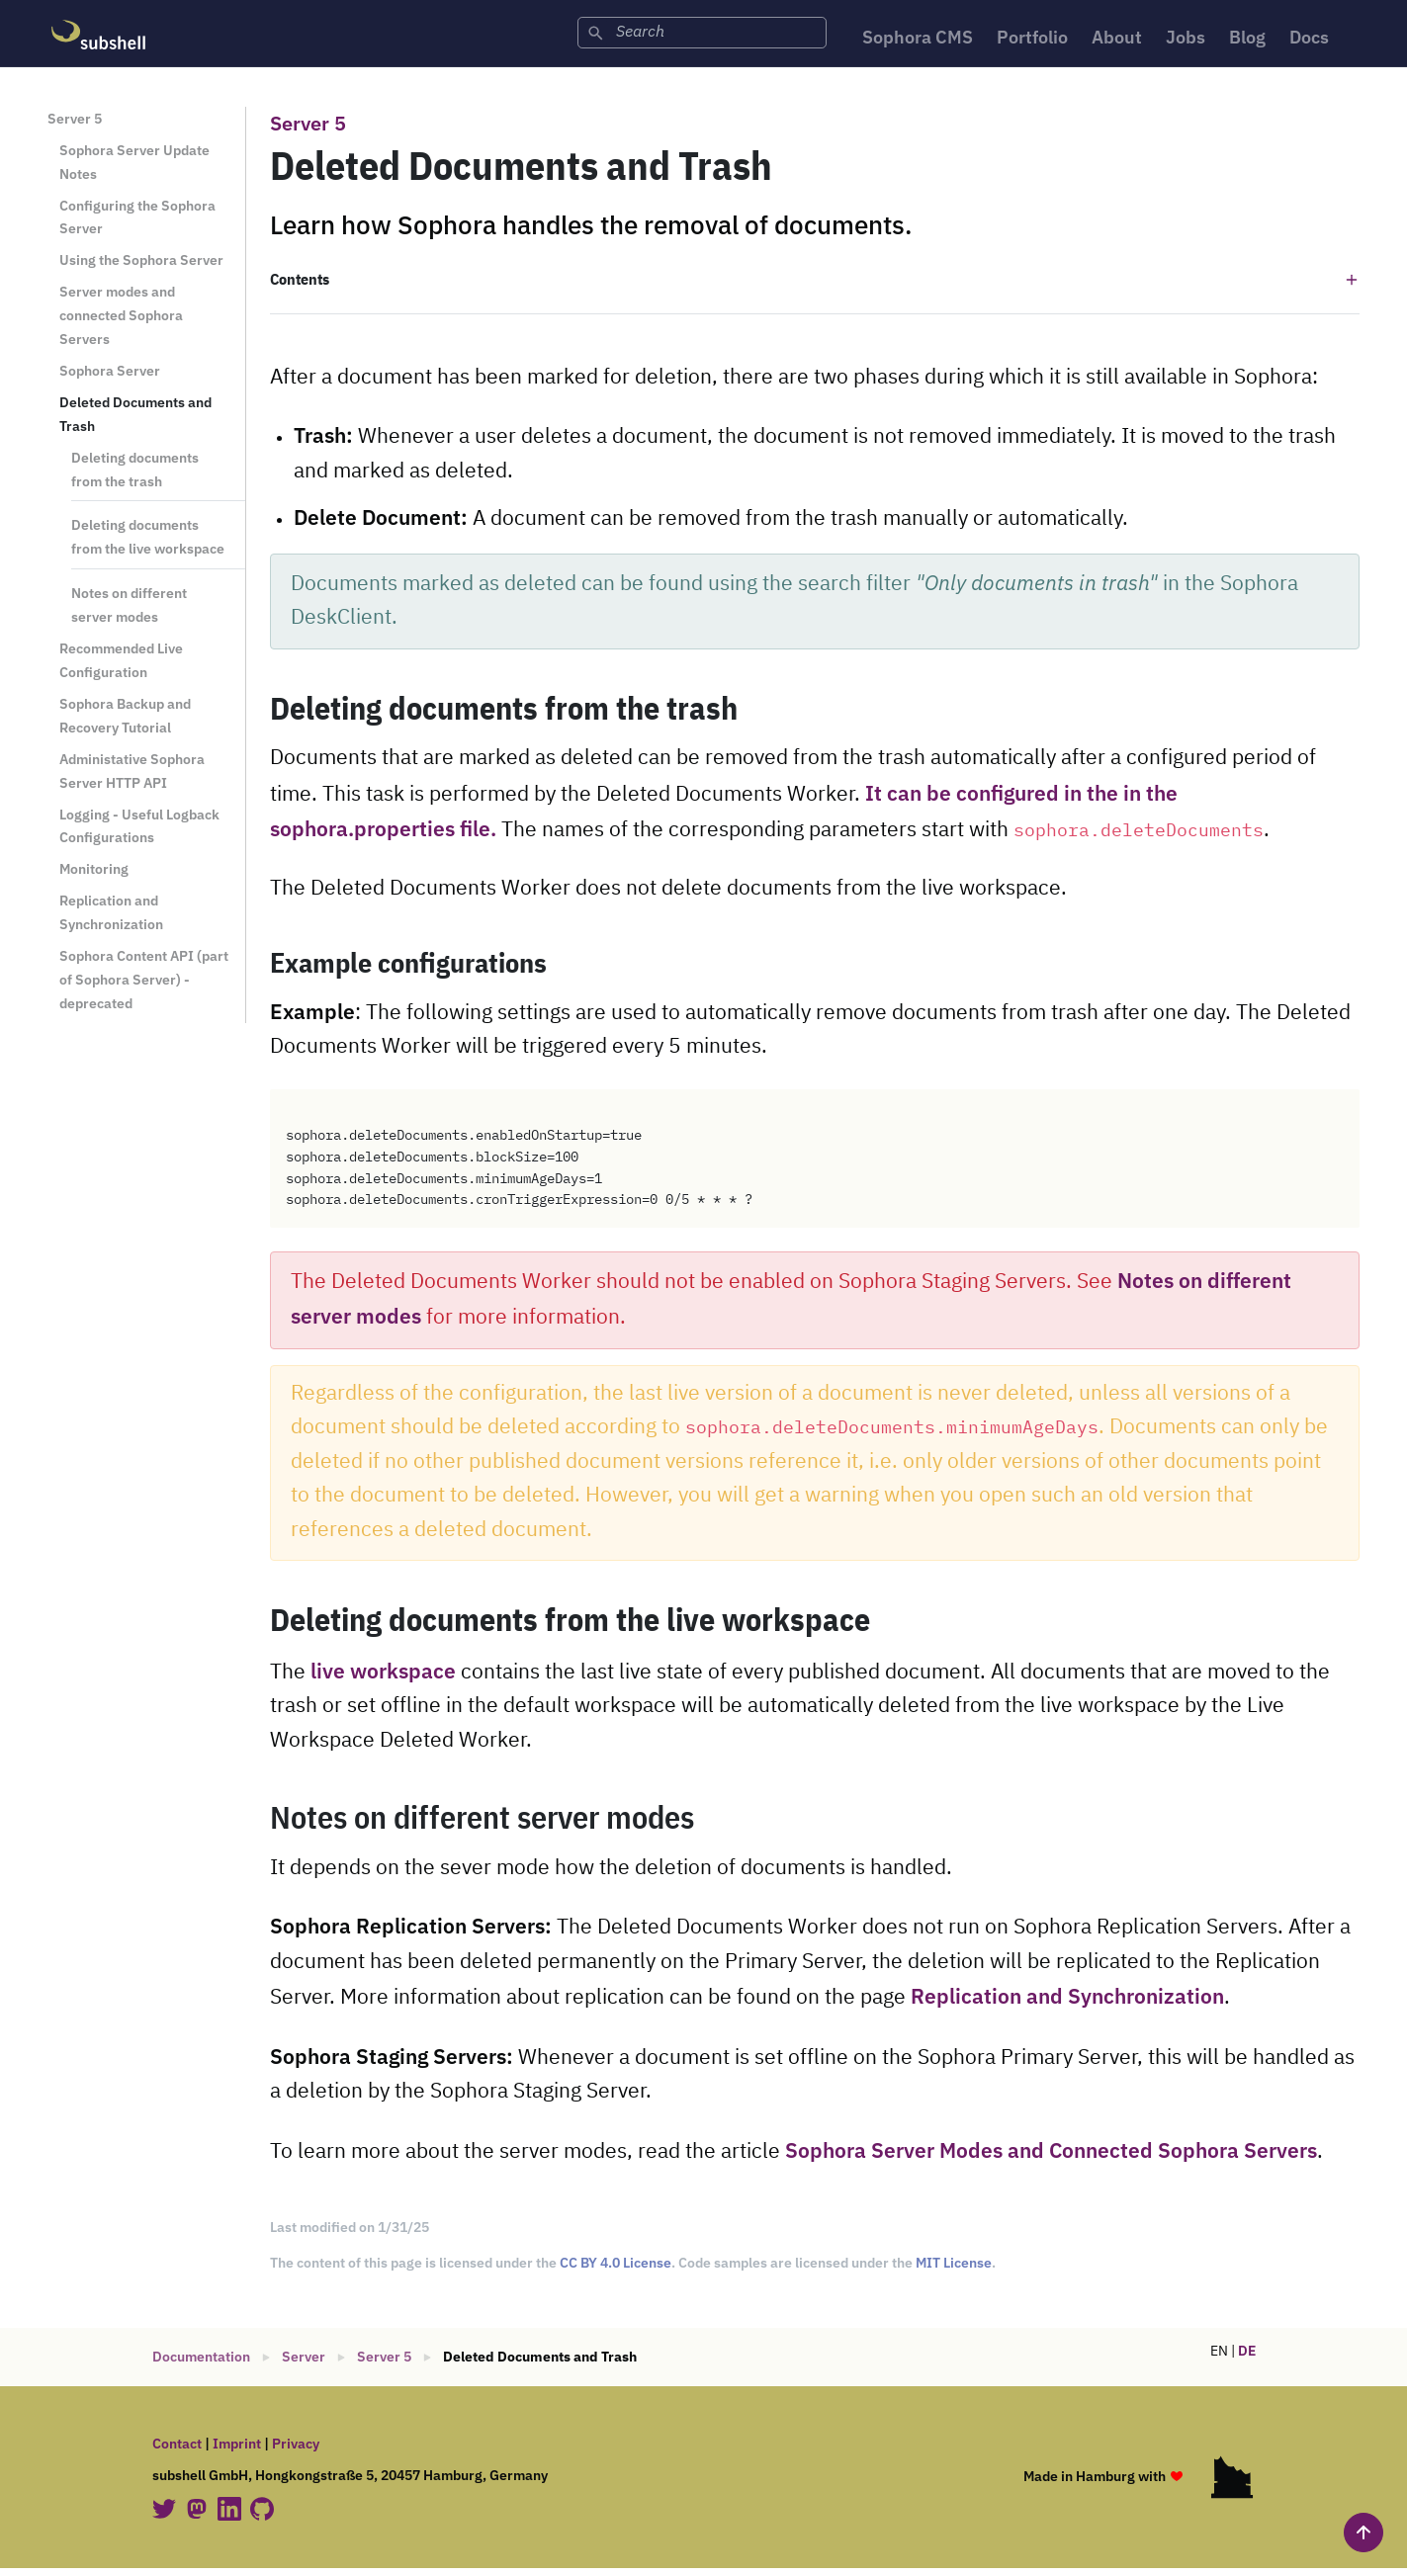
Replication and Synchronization (111, 920)
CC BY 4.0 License (615, 2270)
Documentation (201, 2364)
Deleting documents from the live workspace (147, 544)
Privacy (295, 2451)
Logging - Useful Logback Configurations (139, 833)
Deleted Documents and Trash (135, 421)
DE (1247, 2358)
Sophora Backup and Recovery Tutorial (125, 723)
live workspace (383, 1679)
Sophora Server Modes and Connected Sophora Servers (1051, 2158)
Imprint (237, 2451)
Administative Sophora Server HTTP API (132, 777)
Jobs (1188, 40)
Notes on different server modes (129, 612)
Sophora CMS (889, 40)
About (1113, 40)
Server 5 (74, 126)
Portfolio (1018, 40)
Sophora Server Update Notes (134, 168)
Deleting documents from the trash (135, 476)
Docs (1324, 40)
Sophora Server (109, 378)
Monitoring (94, 876)
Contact (177, 2451)
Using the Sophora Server (141, 267)
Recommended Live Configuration (121, 667)
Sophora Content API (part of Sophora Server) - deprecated (143, 987)
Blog (1256, 40)
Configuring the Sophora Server (137, 224)
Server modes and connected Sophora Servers (121, 323)
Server (303, 2364)
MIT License (954, 2270)
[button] (815, 287)
